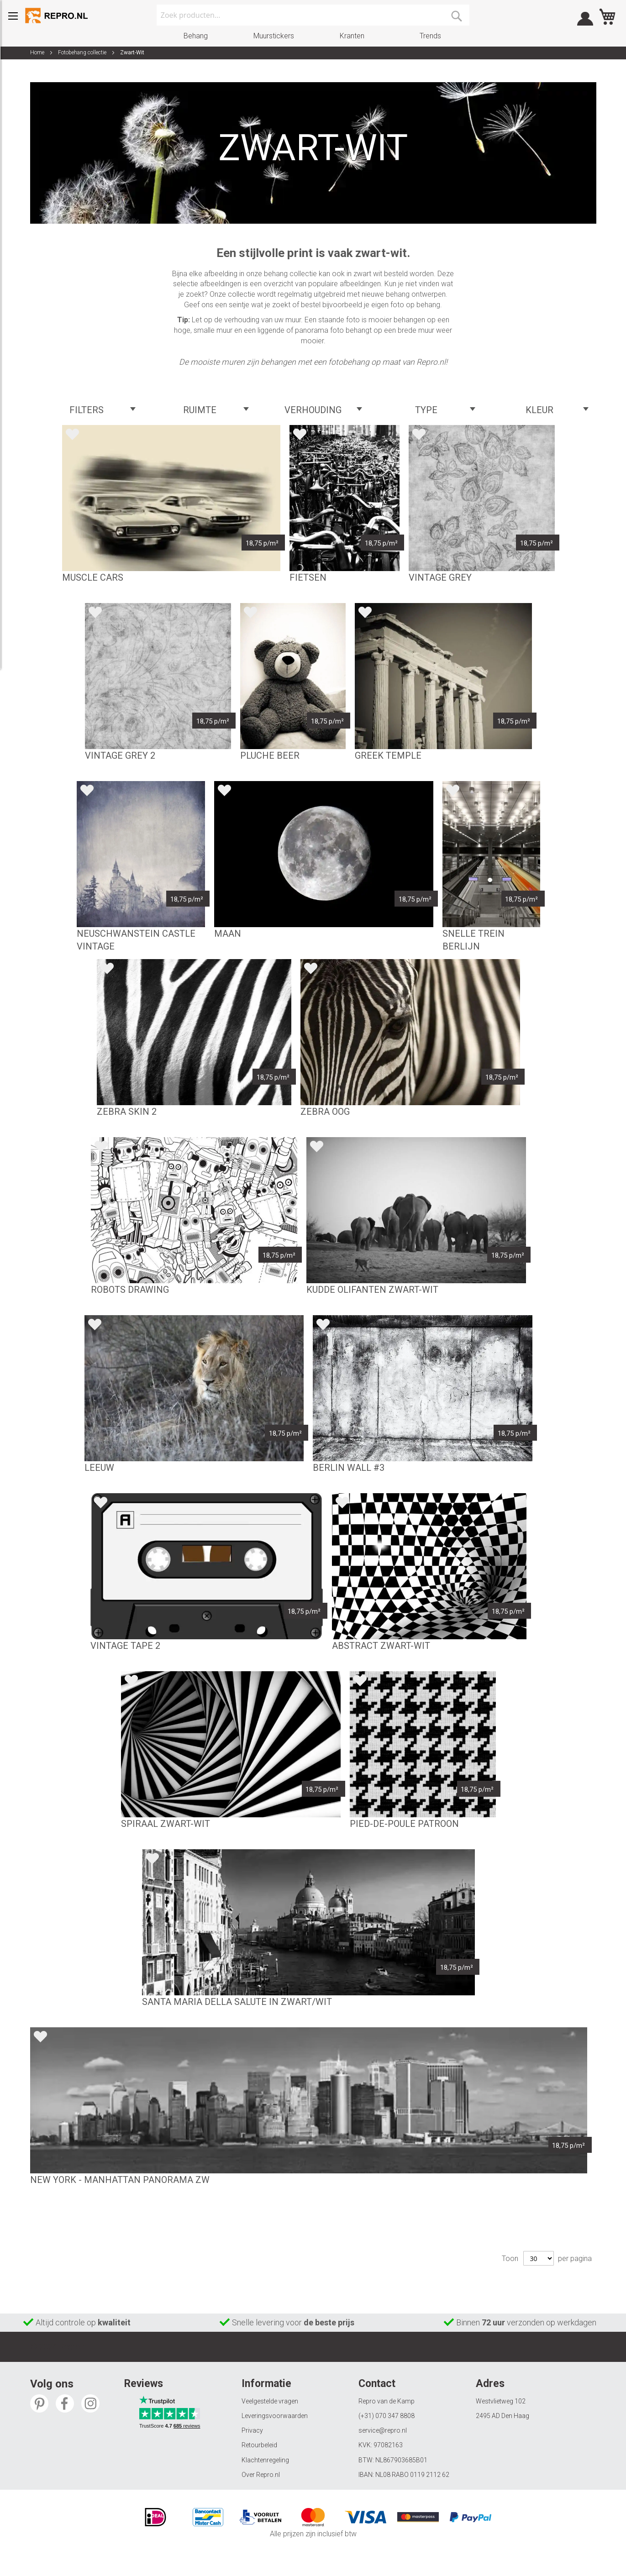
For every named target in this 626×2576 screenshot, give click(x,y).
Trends (430, 35)
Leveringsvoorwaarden (275, 2415)
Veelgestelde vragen (270, 2401)
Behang (196, 35)
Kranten (352, 35)
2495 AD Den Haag (502, 2415)
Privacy (252, 2430)
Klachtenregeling (265, 2460)
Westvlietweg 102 (501, 2401)
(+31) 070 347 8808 (386, 2415)
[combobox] (313, 15)
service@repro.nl (382, 2430)
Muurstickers (273, 35)
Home (38, 52)
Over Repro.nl (261, 2474)
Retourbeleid (259, 2445)
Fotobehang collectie (83, 52)
